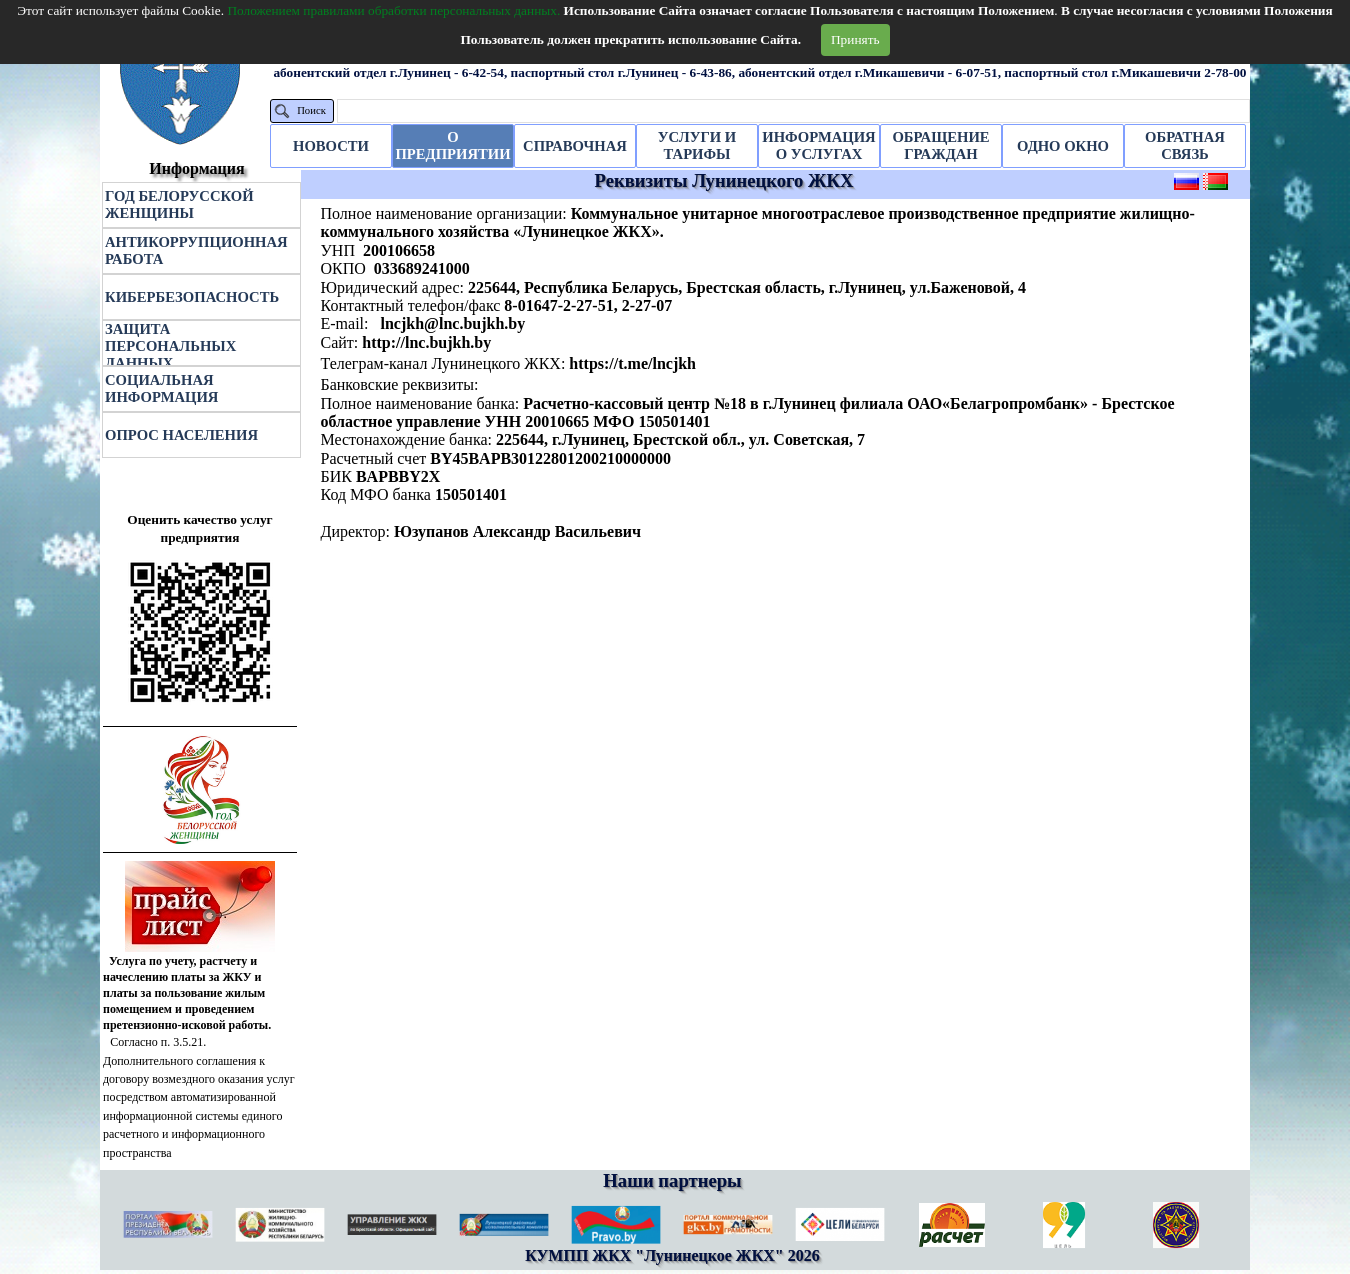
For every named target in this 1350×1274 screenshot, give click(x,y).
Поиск (311, 110)
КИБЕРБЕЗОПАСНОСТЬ (192, 297)
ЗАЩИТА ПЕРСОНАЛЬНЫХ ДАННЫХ (170, 346)
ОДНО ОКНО (1063, 146)
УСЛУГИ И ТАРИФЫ (697, 145)
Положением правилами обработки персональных (393, 10)
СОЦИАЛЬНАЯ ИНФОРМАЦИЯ (161, 388)
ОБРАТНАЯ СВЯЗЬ (1185, 145)
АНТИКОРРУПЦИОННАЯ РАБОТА (196, 250)
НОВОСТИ (331, 146)
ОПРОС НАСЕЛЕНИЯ (181, 435)
